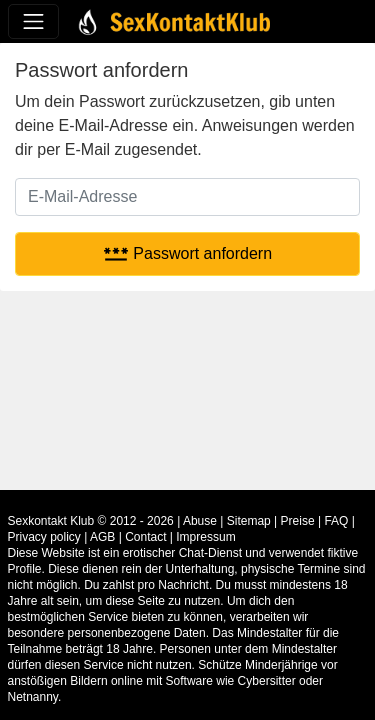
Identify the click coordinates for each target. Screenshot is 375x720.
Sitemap (249, 521)
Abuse (200, 521)
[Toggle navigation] (33, 21)
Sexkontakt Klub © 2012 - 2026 (91, 521)
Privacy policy (44, 537)
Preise (298, 521)
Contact (145, 537)
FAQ (336, 521)
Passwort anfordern (187, 253)
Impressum (205, 537)
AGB (102, 537)
